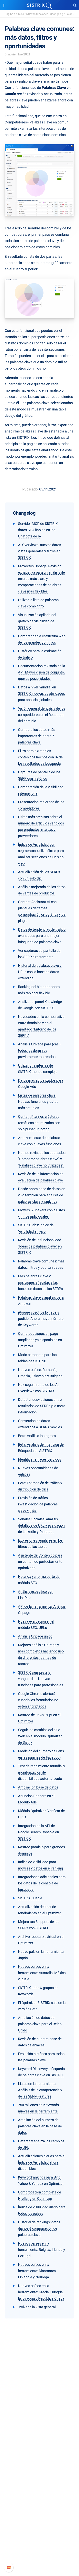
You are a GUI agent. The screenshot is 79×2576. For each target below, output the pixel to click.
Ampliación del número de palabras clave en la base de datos (40, 2126)
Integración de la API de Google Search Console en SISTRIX (38, 1832)
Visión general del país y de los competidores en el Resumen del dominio (41, 714)
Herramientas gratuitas (39, 2507)
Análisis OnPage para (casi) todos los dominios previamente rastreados (39, 1050)
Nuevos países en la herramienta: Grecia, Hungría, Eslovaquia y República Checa (41, 2292)
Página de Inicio (14, 14)
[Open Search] (75, 5)
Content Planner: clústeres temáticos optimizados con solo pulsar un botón (39, 1122)
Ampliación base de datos (38, 1787)
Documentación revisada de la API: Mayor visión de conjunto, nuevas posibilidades (41, 672)
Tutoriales (39, 2513)
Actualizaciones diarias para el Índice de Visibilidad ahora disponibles (41, 2162)
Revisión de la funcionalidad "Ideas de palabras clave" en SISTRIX (40, 1246)
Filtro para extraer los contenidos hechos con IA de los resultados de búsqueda (40, 757)
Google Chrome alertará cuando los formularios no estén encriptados (38, 1700)
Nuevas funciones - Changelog (44, 14)
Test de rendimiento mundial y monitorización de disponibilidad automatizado (41, 1772)
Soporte (39, 2526)
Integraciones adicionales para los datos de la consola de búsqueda (42, 1883)
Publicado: (30, 489)
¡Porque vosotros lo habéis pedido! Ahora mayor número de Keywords (41, 1318)
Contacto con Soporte (39, 2552)
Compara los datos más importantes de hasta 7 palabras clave (36, 736)
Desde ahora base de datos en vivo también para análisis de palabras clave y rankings (41, 1195)
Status (39, 2558)
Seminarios (39, 2495)
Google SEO (39, 2456)
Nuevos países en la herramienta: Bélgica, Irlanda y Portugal (41, 2249)
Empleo (40, 2411)
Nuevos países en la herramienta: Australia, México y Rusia (42, 1972)
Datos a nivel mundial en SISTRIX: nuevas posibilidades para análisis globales (41, 693)
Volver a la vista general (37, 2307)
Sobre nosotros (39, 2405)
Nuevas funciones (39, 2540)
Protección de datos (39, 2423)
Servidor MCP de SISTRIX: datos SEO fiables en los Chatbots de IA (38, 530)
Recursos (39, 2481)
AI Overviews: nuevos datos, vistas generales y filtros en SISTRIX (40, 551)
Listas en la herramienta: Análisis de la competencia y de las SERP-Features (40, 2090)
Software (39, 2442)
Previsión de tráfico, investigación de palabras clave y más (38, 1504)
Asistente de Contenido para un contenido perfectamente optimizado (40, 1561)
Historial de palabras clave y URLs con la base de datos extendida (40, 971)
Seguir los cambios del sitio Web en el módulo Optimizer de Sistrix (40, 1736)
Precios (40, 2450)
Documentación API (39, 2546)
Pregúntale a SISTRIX (39, 2488)
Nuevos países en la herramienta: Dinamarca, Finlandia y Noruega (37, 2270)
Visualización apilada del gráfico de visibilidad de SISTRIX (37, 621)
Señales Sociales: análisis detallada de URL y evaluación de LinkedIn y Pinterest (41, 1525)
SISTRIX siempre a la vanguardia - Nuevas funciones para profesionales (40, 1678)
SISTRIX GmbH (39, 2397)
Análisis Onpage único (35, 1636)
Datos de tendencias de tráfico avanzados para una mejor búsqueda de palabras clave (41, 935)
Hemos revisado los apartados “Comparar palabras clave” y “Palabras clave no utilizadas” (41, 1159)
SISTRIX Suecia (30, 1898)
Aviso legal (39, 2430)
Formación (39, 2417)
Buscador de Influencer (39, 2468)
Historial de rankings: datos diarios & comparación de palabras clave (39, 2228)
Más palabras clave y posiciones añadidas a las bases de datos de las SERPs (40, 1282)
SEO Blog (39, 2501)
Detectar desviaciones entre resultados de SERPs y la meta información (41, 1405)
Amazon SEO (39, 2462)
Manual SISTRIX (39, 2533)
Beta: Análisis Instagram (37, 1436)
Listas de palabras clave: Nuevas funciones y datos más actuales (38, 1101)
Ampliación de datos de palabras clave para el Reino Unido (40, 2024)
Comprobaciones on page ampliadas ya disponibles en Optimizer (40, 1339)
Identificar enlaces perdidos (39, 1459)
